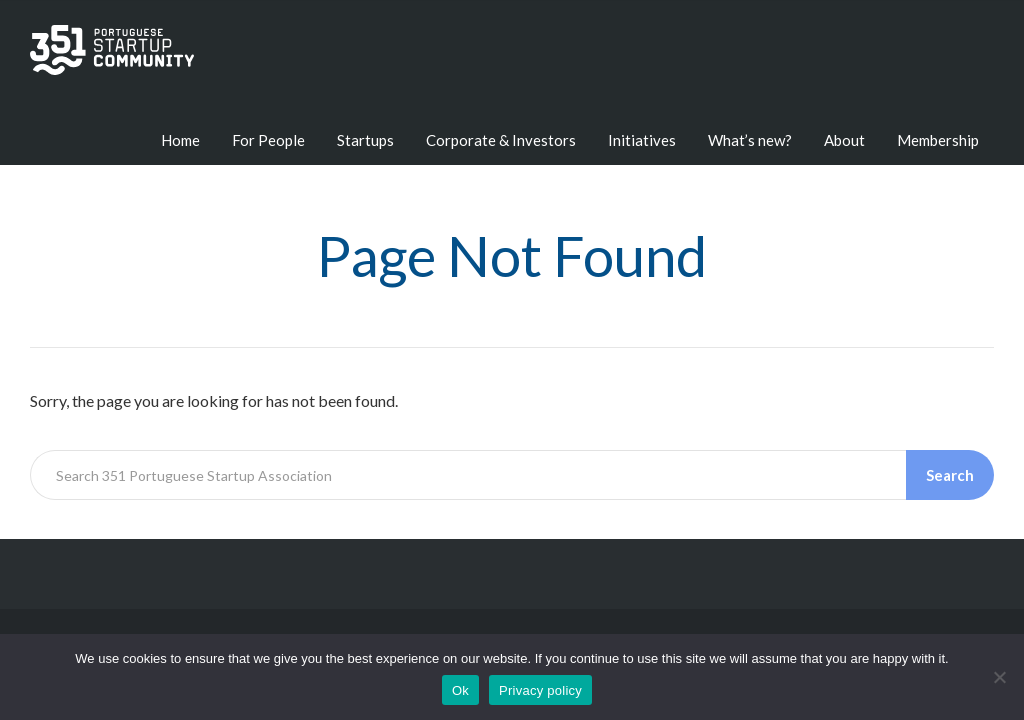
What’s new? (750, 140)
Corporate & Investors (501, 140)
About (844, 140)
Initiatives (642, 140)
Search (950, 475)
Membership (938, 140)
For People (268, 140)
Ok (460, 690)
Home (180, 140)
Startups (365, 140)
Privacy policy (540, 690)
